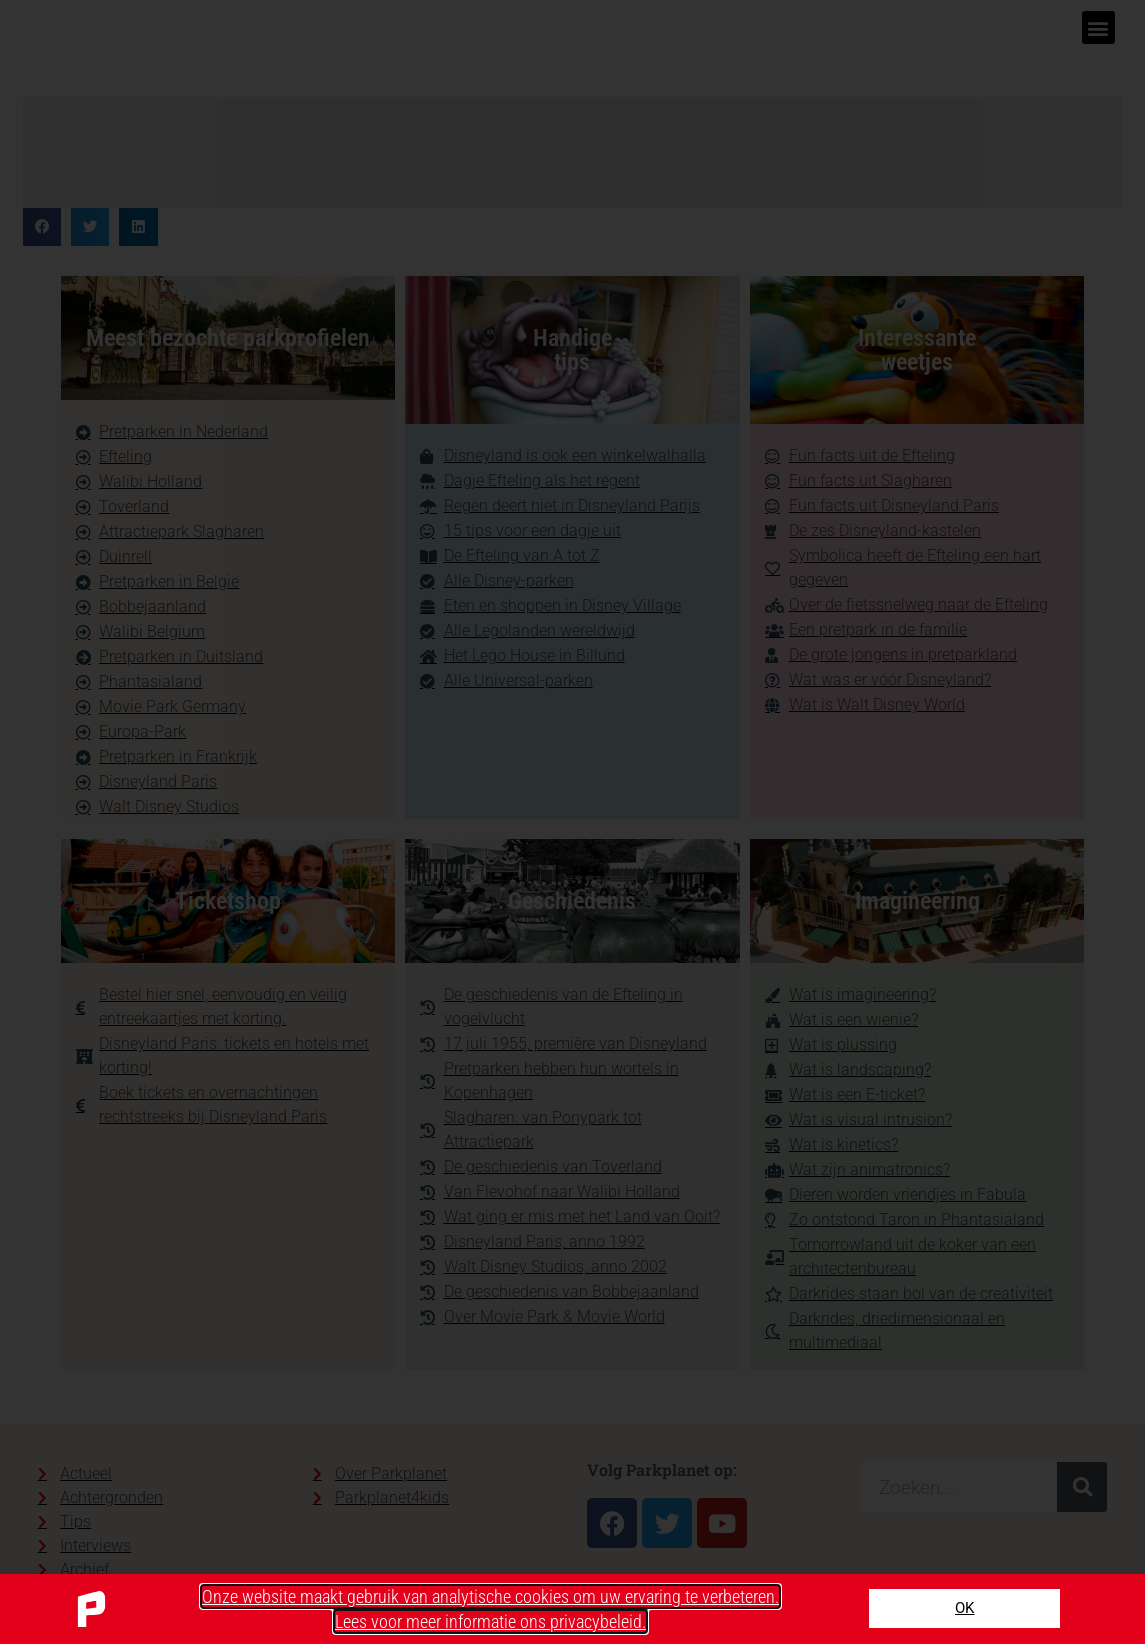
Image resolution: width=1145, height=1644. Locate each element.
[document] (572, 822)
